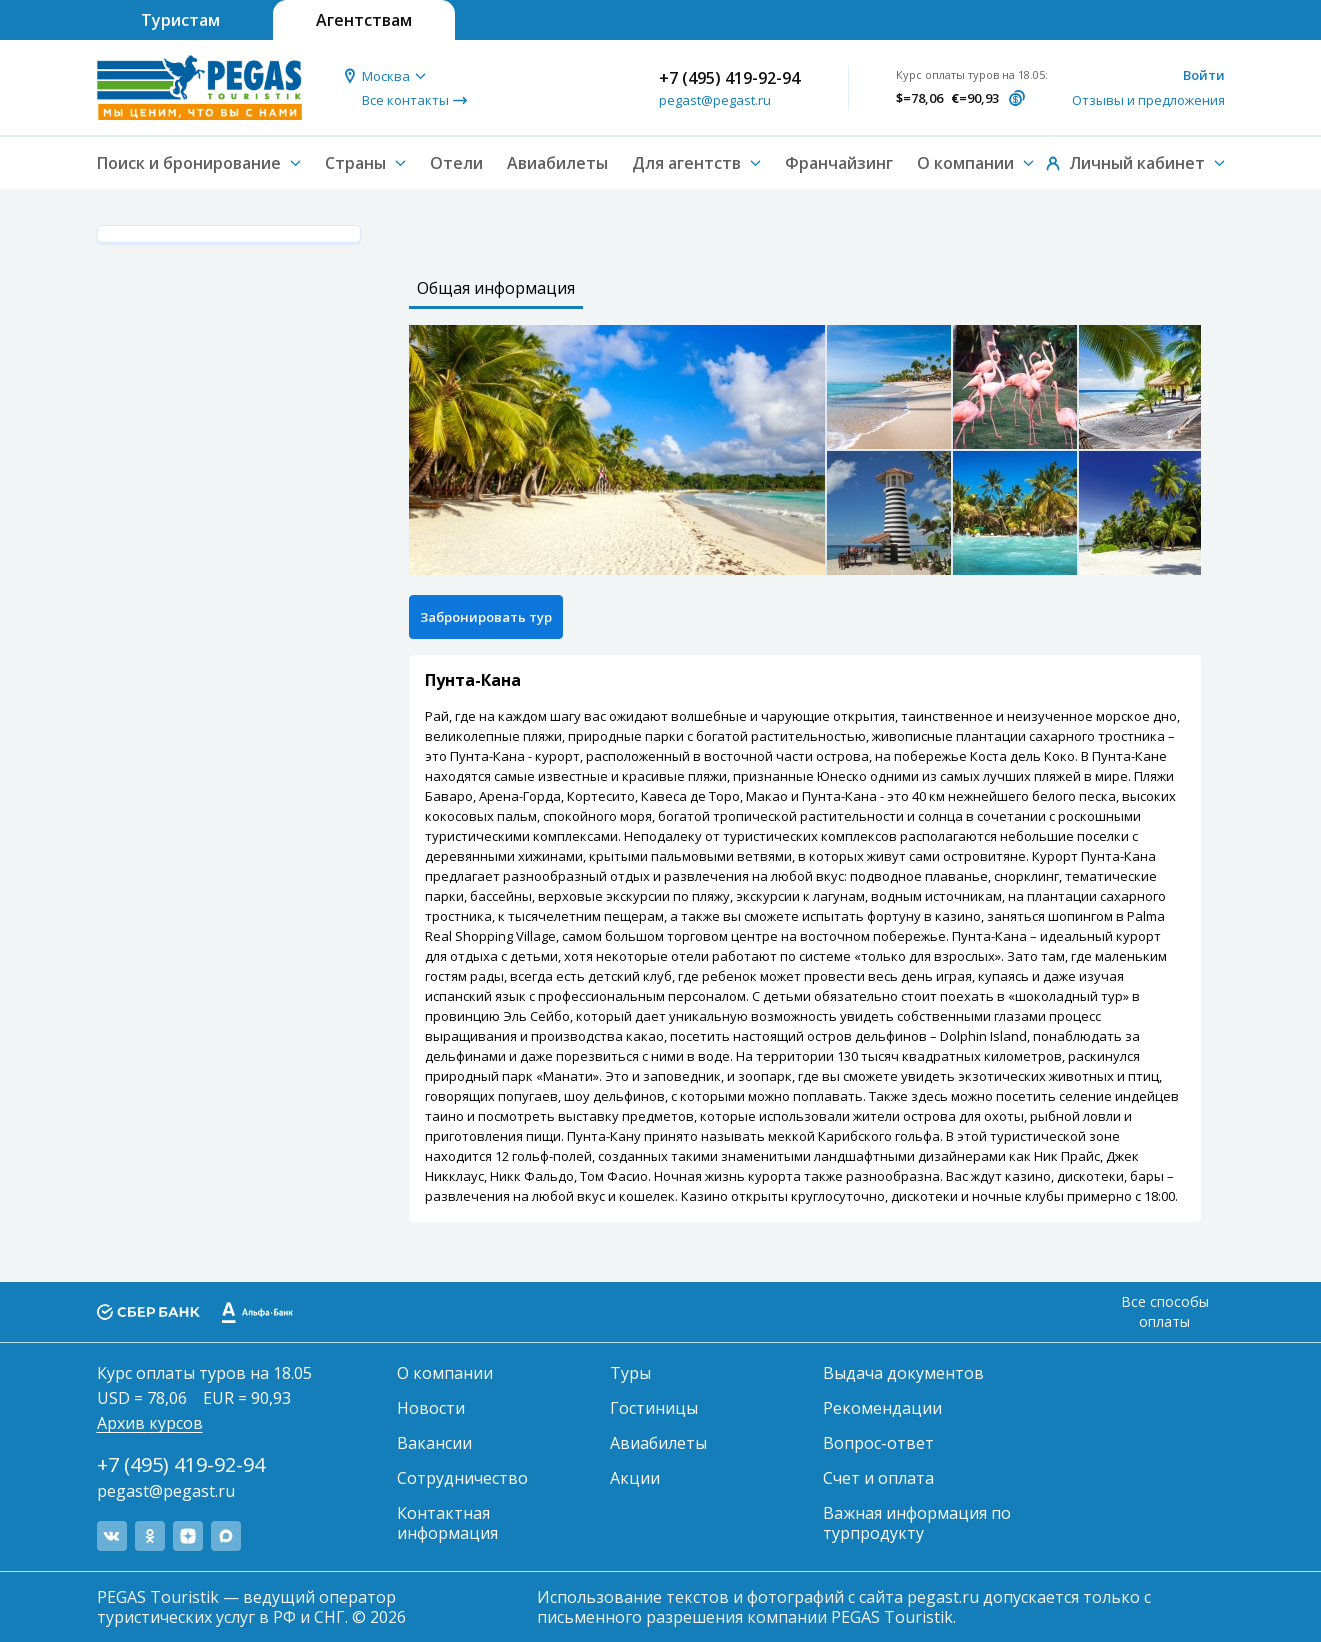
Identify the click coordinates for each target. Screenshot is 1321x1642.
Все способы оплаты (1165, 1311)
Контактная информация (447, 1523)
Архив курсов (150, 1423)
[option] (617, 450)
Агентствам (364, 20)
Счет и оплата (878, 1478)
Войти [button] (1204, 75)
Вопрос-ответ (878, 1443)
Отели (456, 163)
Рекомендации (882, 1408)
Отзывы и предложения (1148, 100)
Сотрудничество (462, 1478)
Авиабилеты (557, 163)
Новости (431, 1408)
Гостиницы (654, 1408)
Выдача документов (903, 1373)
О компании (445, 1373)
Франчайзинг (839, 163)
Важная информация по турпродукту (917, 1523)
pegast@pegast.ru (715, 100)
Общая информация (496, 288)
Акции (635, 1478)
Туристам (180, 20)
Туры (630, 1373)
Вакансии (434, 1443)
